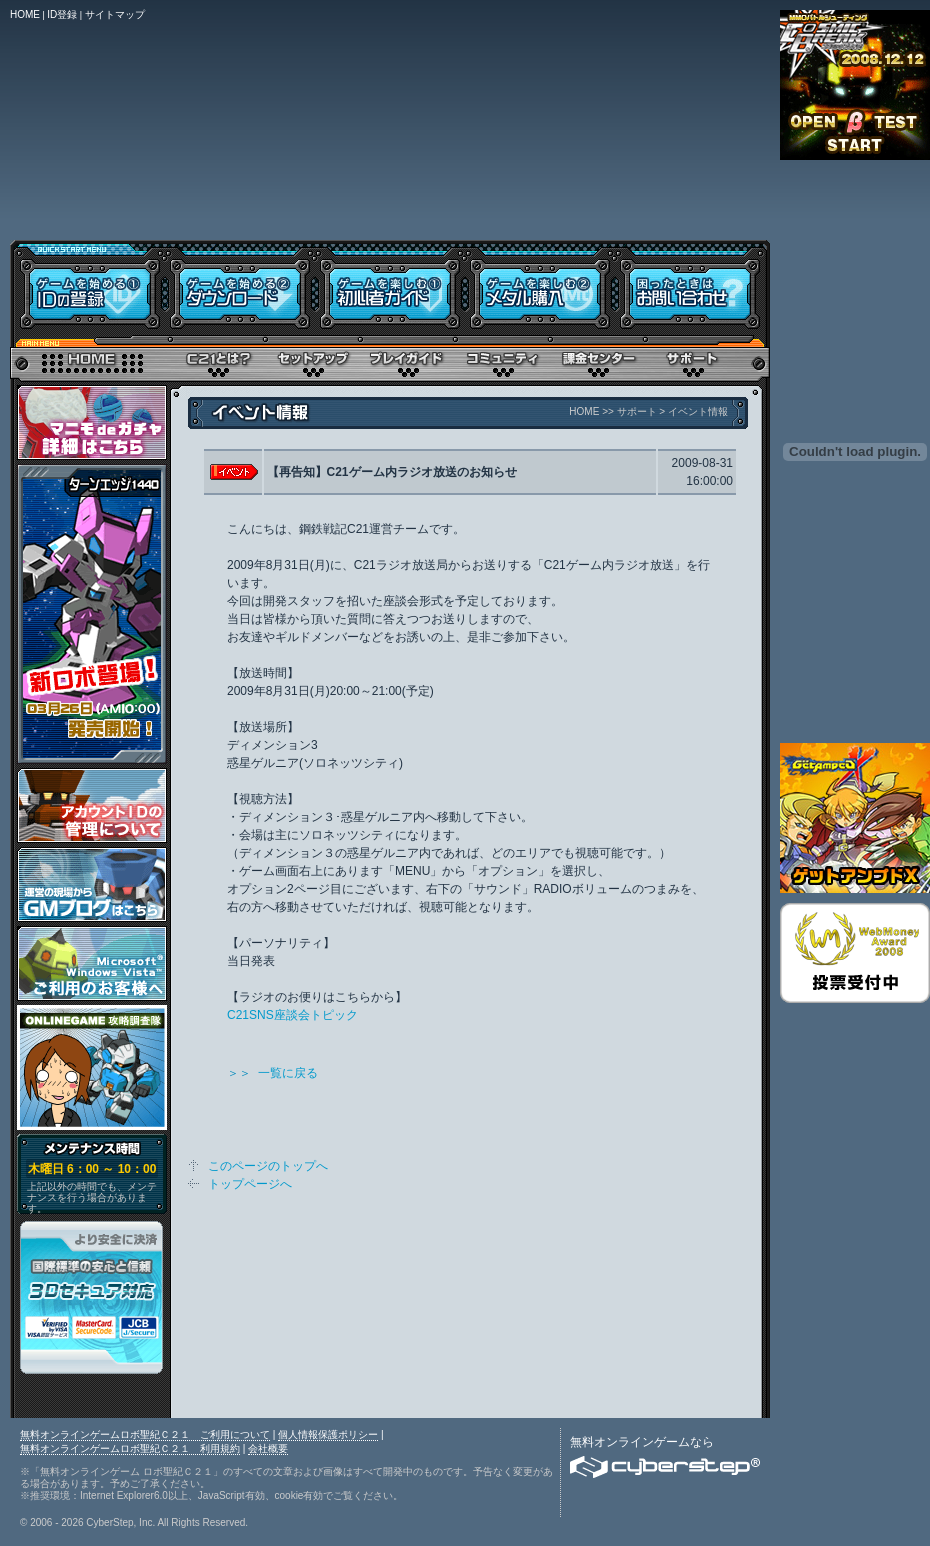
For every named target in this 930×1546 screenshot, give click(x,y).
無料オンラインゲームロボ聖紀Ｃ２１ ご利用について (145, 1434)
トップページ (90, 360)
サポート (692, 360)
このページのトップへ (268, 1166)
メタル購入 (540, 287)
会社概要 (268, 1448)
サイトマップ (115, 14)
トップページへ (250, 1184)
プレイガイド (407, 360)
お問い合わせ (692, 287)
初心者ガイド (390, 287)
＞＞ (242, 1073)
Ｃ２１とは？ (217, 360)
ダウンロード (240, 287)
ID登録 (62, 14)
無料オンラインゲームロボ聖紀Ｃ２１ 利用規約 (130, 1448)
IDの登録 (87, 287)
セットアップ (312, 360)
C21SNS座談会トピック (292, 1015)
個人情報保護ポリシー (328, 1434)
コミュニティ (502, 360)
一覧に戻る (288, 1073)
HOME (25, 14)
